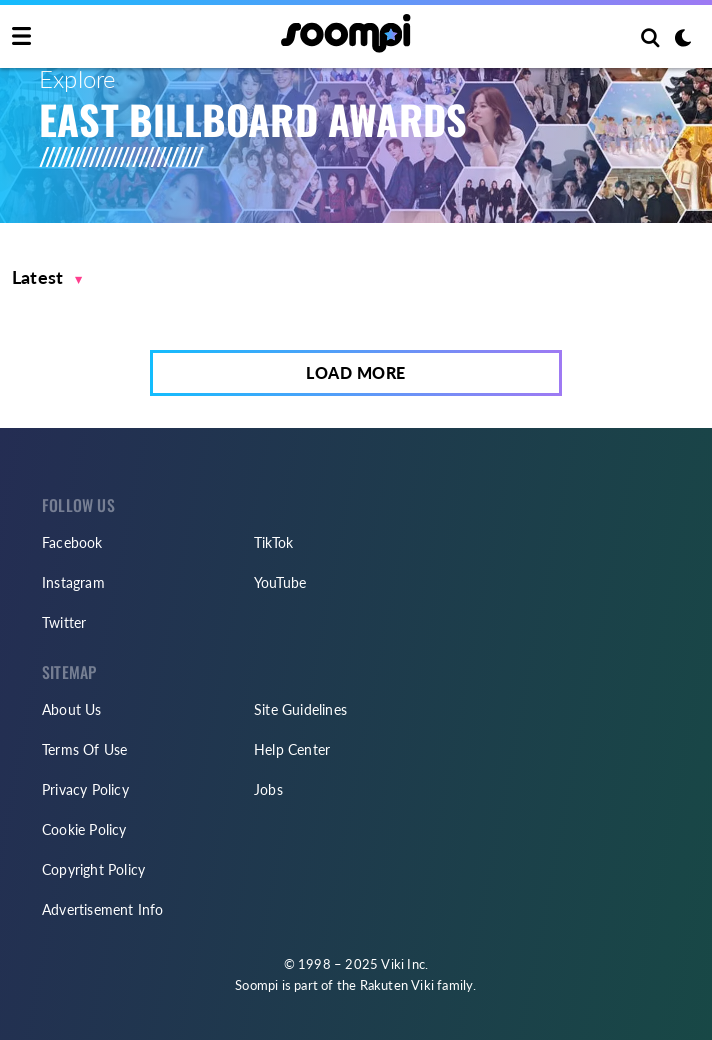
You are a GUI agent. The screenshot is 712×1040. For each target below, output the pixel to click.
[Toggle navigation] (21, 37)
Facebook (72, 542)
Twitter (64, 622)
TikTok (273, 542)
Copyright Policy (93, 869)
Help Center (292, 749)
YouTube (280, 582)
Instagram (73, 582)
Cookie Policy (84, 829)
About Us (72, 709)
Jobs (268, 789)
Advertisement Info (103, 909)
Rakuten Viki (397, 985)
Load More (356, 372)
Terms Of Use (84, 749)
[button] (47, 277)
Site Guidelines (300, 709)
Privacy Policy (85, 789)
